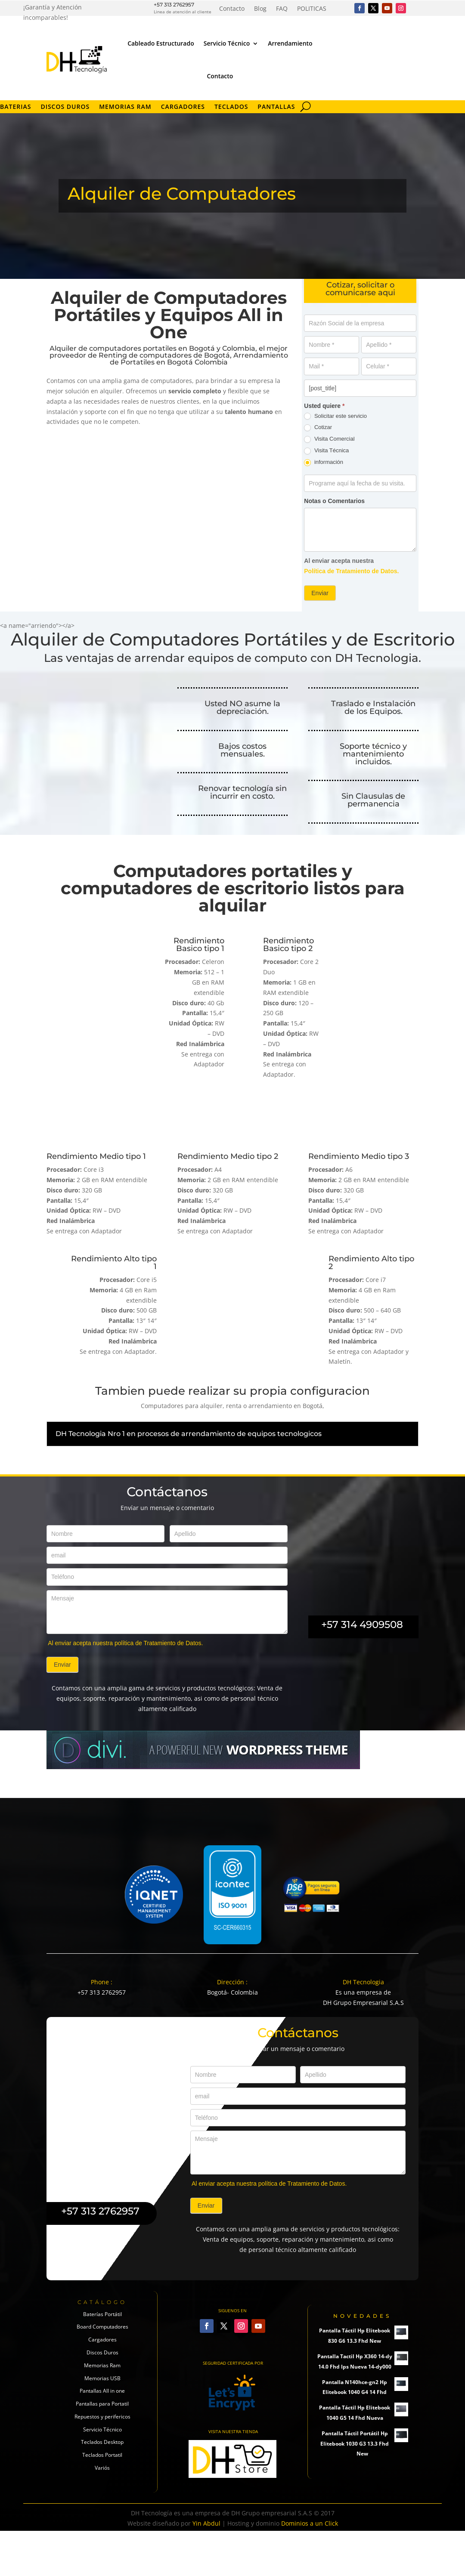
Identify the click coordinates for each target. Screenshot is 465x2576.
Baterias (15, 107)
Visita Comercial (329, 439)
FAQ (282, 9)
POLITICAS (311, 9)
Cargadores (183, 107)
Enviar (320, 593)
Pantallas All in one (102, 2448)
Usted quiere (324, 405)
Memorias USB (102, 2435)
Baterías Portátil (102, 2371)
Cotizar (318, 427)
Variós (102, 2525)
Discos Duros (65, 107)
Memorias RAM (125, 107)
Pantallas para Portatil (102, 2461)
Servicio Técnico (227, 43)
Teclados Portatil (102, 2512)
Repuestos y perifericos (102, 2474)
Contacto (232, 9)
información (323, 462)
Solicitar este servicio (335, 416)
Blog (260, 9)
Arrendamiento (290, 43)
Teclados (231, 107)
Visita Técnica (326, 450)
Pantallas (276, 107)
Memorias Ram (102, 2422)
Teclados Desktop (102, 2499)
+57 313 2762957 (174, 4)
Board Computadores (102, 2384)
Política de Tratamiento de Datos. (351, 571)
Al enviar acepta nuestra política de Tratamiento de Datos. (125, 1700)
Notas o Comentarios (334, 500)
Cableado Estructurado (160, 43)
